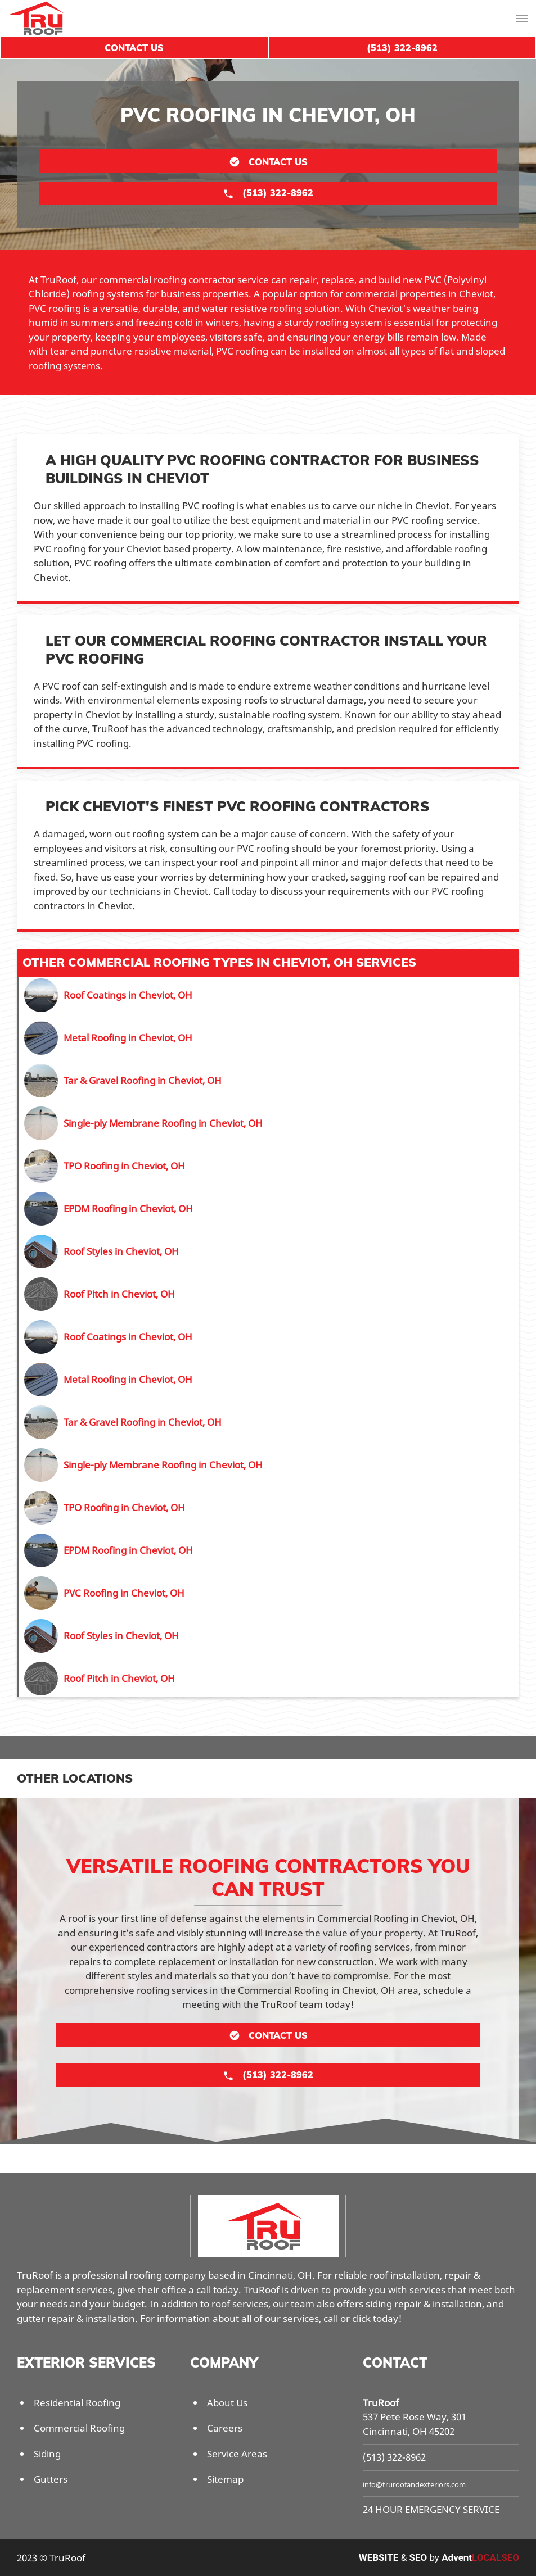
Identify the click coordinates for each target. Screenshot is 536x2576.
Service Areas (237, 2453)
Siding (47, 2453)
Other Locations (75, 1778)
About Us (227, 2402)
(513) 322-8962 (394, 2457)
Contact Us (134, 47)
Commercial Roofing (79, 2427)
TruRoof (381, 2402)
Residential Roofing (77, 2402)
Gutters (50, 2479)
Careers (224, 2427)
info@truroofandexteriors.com (414, 2484)
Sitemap (225, 2479)
